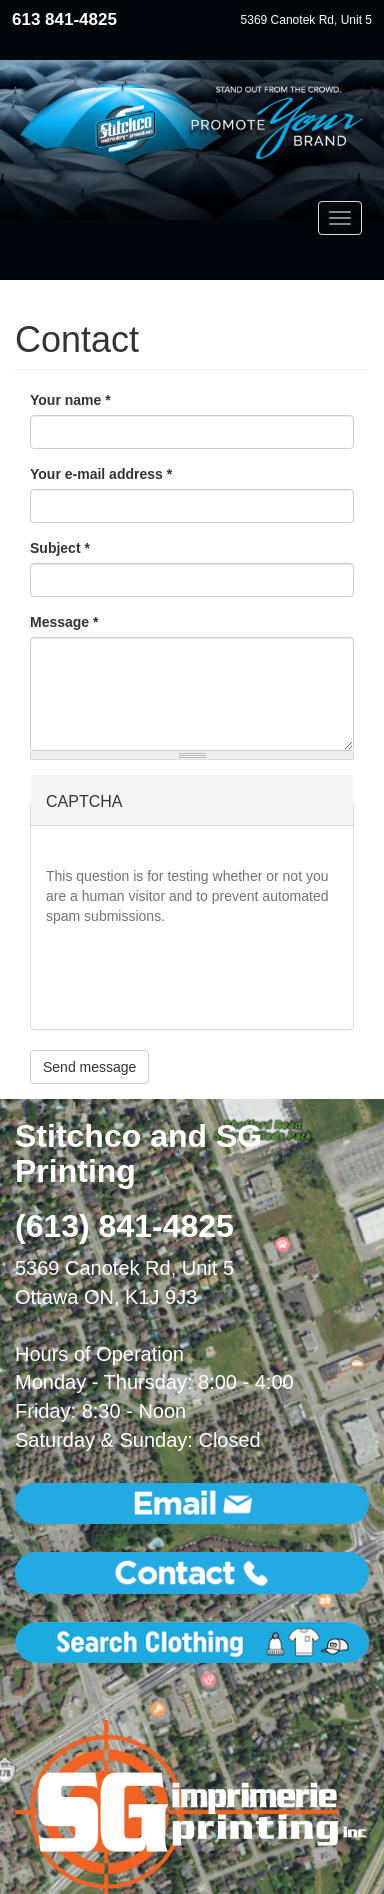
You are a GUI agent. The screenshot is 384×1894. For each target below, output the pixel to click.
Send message (89, 1067)
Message (64, 622)
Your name (70, 400)
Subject (60, 548)
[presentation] (198, 975)
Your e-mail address (101, 474)
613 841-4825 (64, 19)
